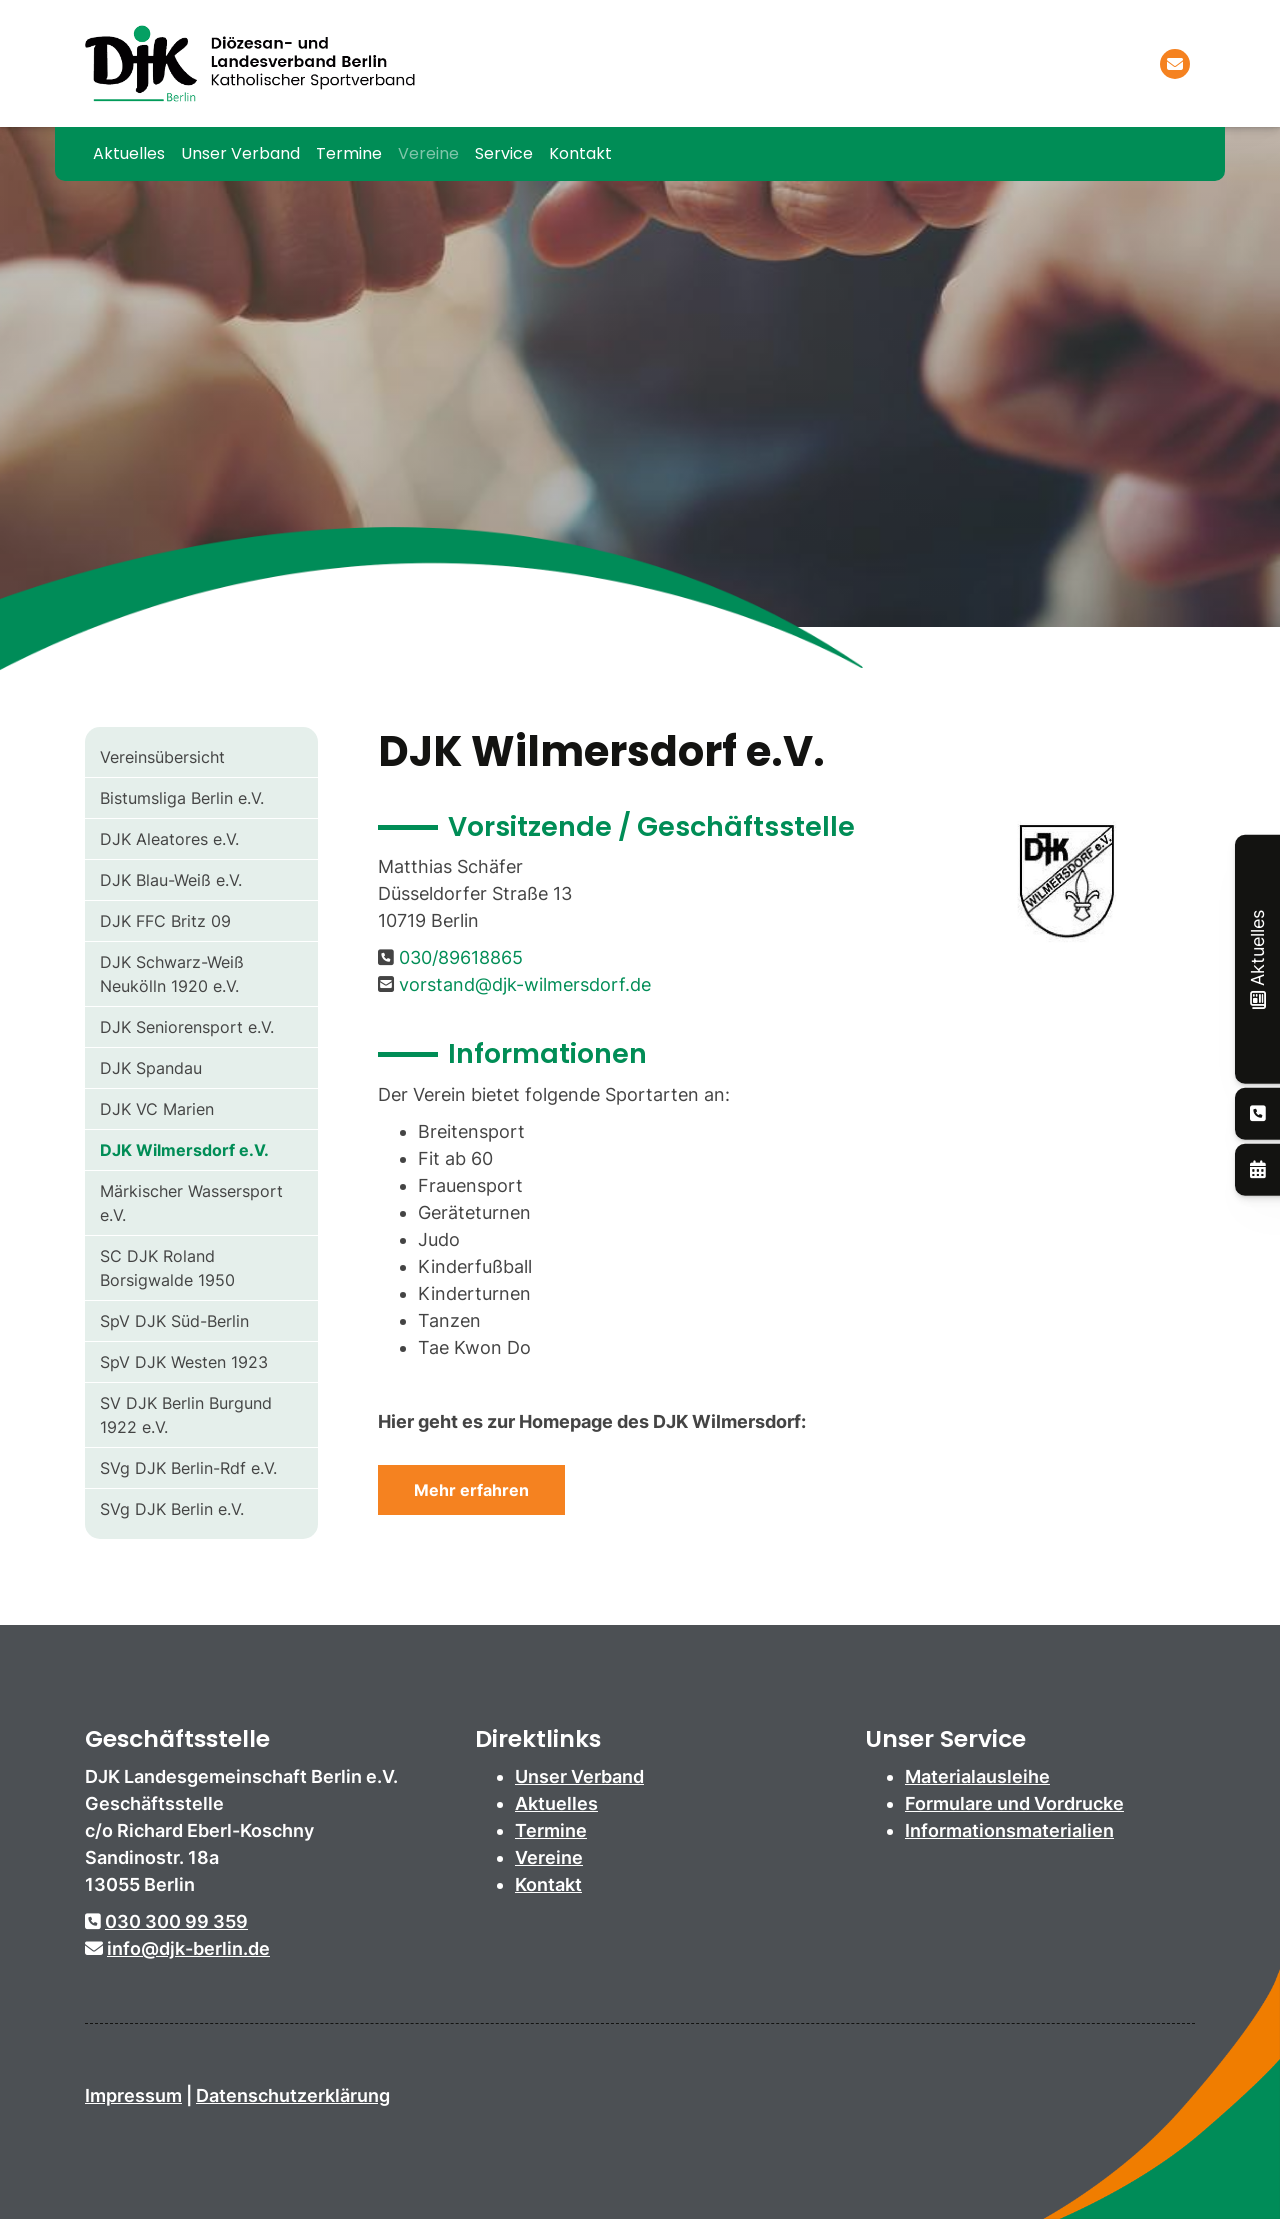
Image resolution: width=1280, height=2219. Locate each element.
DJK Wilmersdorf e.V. (184, 1150)
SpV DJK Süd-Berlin (174, 1321)
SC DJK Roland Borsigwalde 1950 (167, 1268)
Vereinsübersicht (162, 757)
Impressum (133, 2095)
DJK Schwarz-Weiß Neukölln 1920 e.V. (172, 974)
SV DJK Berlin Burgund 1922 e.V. (186, 1415)
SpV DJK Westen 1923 (184, 1362)
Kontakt (580, 153)
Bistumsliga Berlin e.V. (182, 798)
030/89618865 (461, 957)
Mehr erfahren (471, 1490)
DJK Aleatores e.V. (169, 839)
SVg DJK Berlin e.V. (172, 1509)
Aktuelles (129, 153)
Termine (349, 153)
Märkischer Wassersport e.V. (191, 1203)
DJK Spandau (151, 1068)
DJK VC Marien (157, 1109)
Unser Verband (240, 153)
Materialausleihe (977, 1776)
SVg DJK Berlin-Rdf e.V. (188, 1468)
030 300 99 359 (176, 1921)
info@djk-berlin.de (188, 1948)
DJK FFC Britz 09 (165, 921)
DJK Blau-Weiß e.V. (171, 880)
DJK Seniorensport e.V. (187, 1027)
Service (504, 153)
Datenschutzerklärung (293, 2095)
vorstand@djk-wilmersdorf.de (525, 984)
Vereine (428, 153)
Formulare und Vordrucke (1014, 1803)
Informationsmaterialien (1009, 1830)
